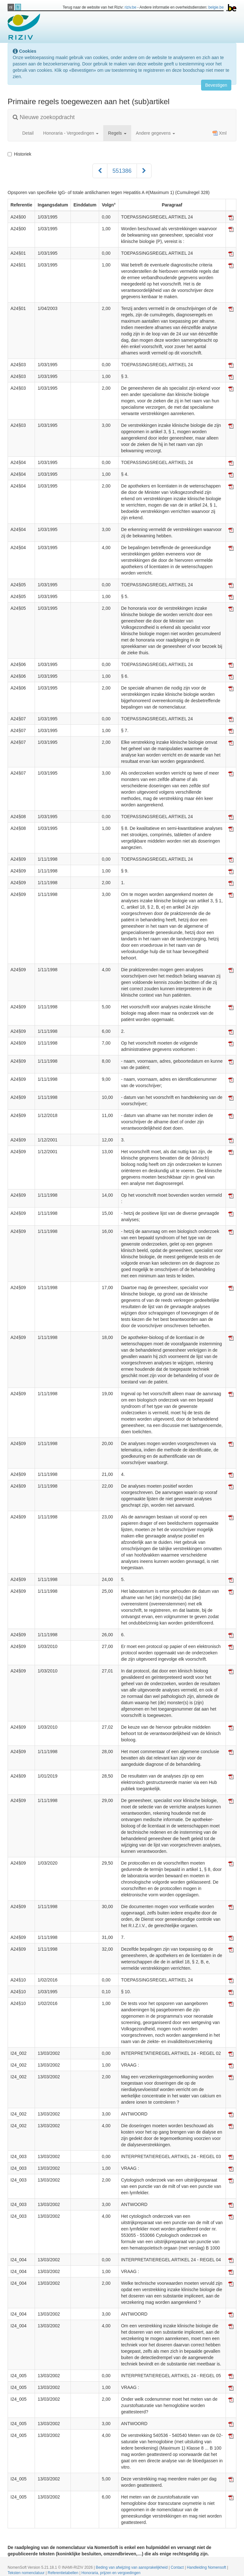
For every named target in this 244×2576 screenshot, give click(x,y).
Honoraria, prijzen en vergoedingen (110, 2573)
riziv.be (130, 7)
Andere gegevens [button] (155, 133)
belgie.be (216, 7)
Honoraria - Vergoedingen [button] (70, 133)
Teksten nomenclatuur (27, 2573)
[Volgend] (144, 171)
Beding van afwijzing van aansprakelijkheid (132, 2567)
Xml (220, 133)
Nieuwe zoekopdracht (44, 117)
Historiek (19, 154)
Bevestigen (216, 85)
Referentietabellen (63, 2573)
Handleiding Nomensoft (207, 2567)
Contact (178, 2567)
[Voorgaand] (99, 171)
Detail (28, 133)
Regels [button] (117, 133)
